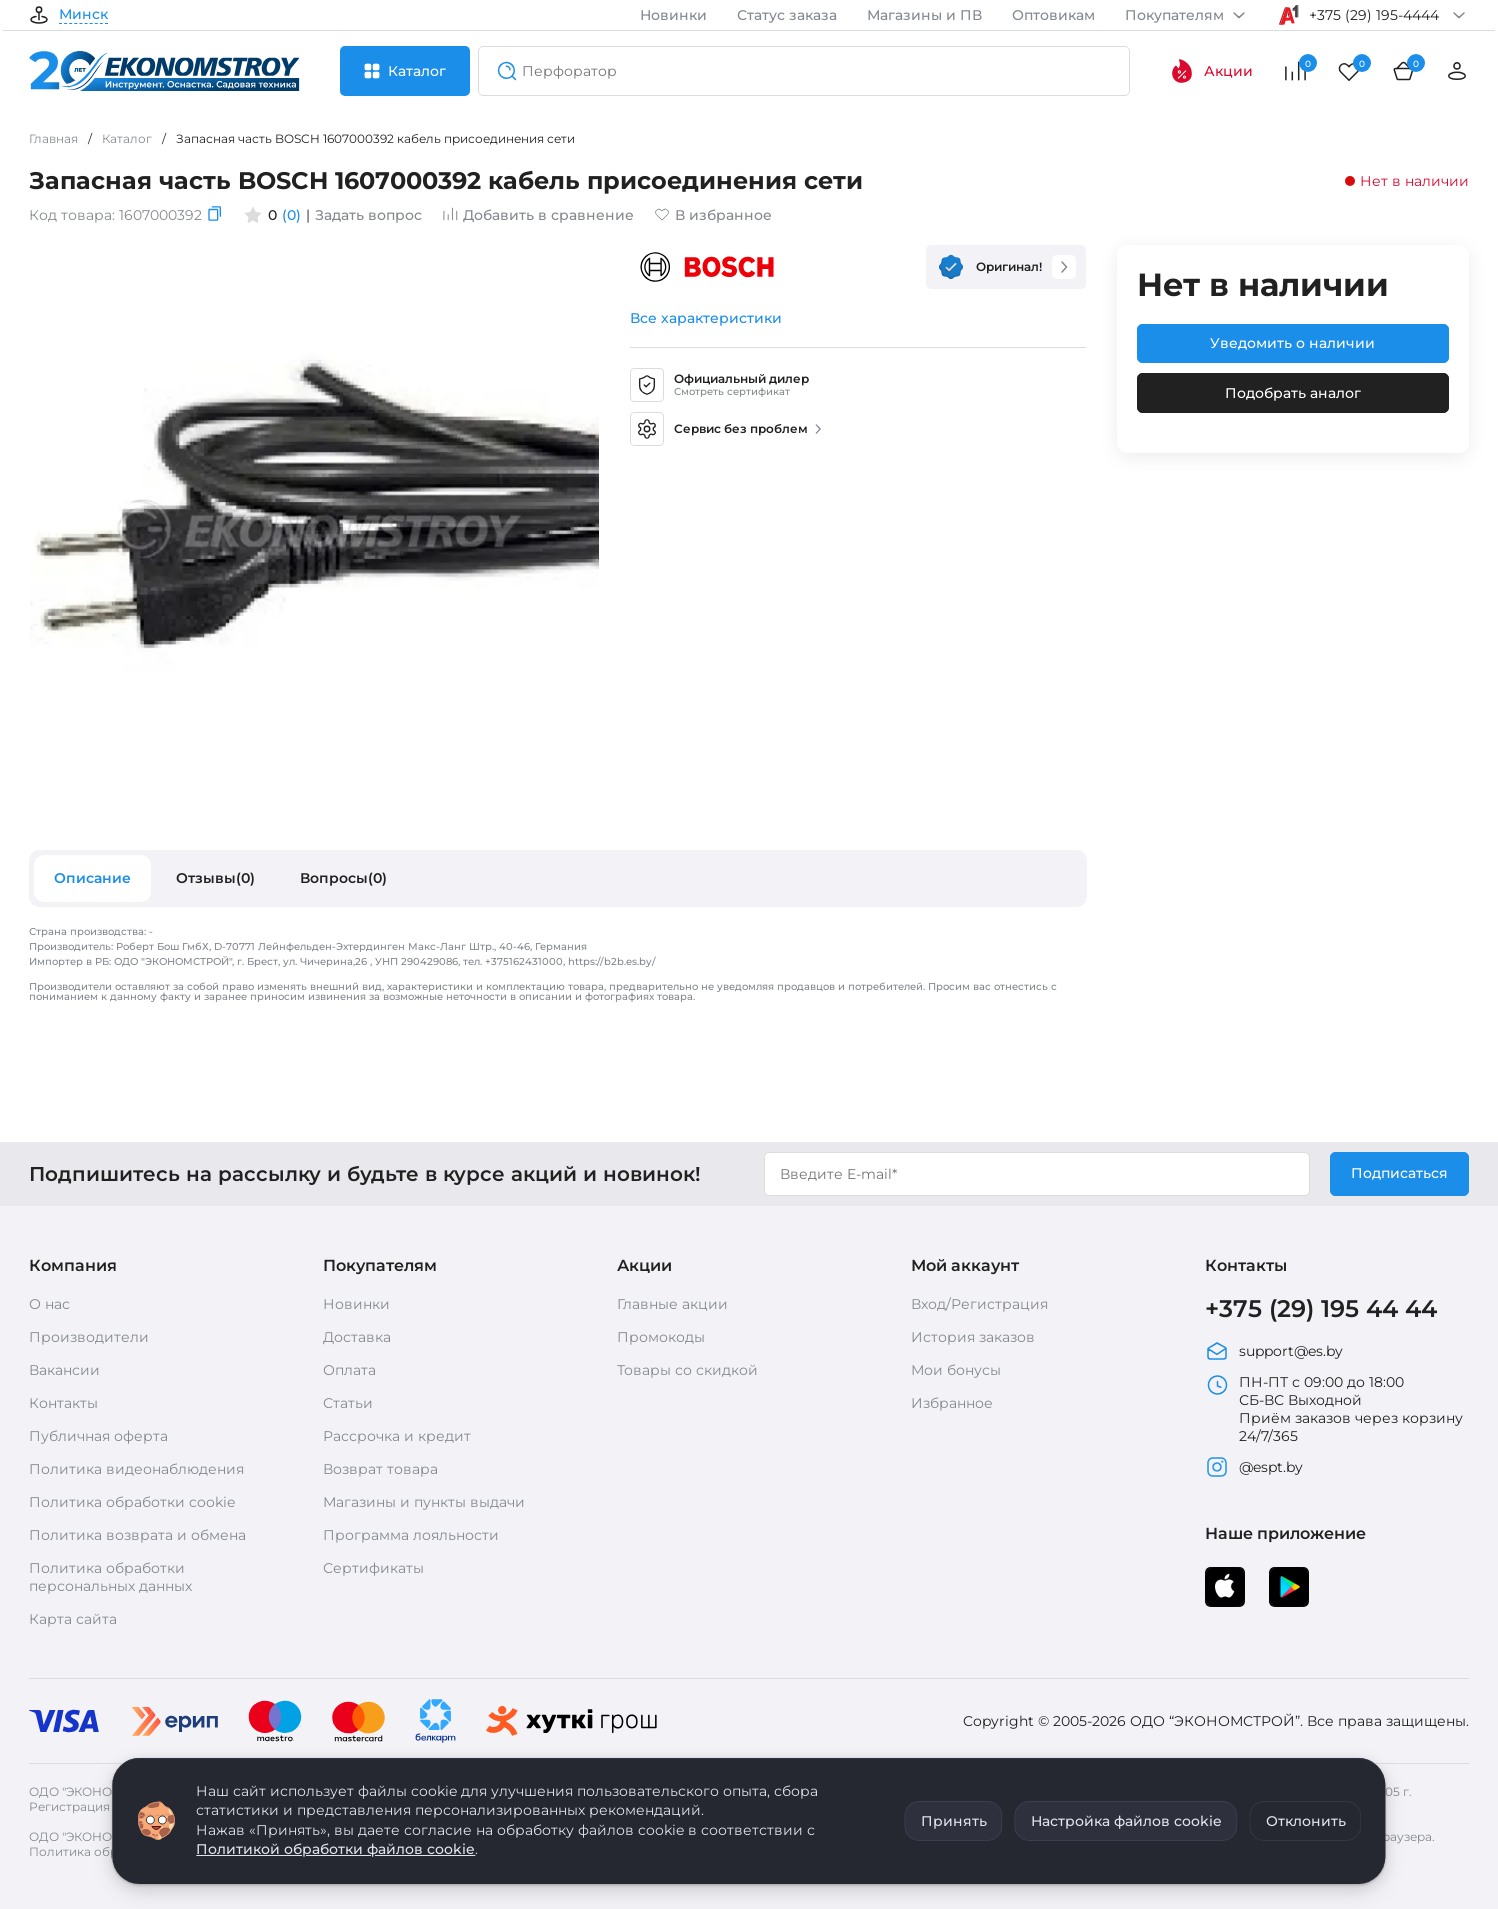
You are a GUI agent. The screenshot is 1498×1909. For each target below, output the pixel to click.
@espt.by (1254, 1467)
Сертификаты (373, 1568)
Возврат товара (380, 1469)
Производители (89, 1337)
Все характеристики (706, 318)
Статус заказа (787, 15)
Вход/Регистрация (979, 1304)
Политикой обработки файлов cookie (335, 1849)
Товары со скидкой (687, 1370)
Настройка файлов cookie (1126, 1821)
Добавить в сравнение (538, 215)
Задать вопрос (368, 215)
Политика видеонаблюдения (136, 1469)
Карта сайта (73, 1619)
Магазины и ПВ (924, 15)
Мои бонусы (956, 1370)
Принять (954, 1821)
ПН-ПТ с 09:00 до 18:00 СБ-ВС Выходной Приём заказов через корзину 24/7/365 (1334, 1409)
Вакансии (64, 1370)
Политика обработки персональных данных (110, 1577)
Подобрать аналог (1293, 393)
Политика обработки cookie (132, 1502)
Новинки (673, 15)
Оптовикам (1053, 15)
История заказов (973, 1337)
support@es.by (1274, 1351)
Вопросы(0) (343, 878)
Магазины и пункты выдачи (424, 1502)
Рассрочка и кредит (397, 1436)
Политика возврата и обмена (137, 1535)
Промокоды (661, 1337)
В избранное (713, 215)
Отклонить (1306, 1821)
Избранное (952, 1403)
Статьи (348, 1403)
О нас (49, 1304)
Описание (92, 878)
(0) (291, 215)
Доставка (357, 1337)
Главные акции (672, 1304)
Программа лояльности (411, 1535)
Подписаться (1399, 1173)
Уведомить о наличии (1292, 343)
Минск (83, 15)
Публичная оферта (98, 1436)
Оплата (349, 1370)
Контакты (63, 1403)
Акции (1211, 71)
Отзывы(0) (215, 878)
